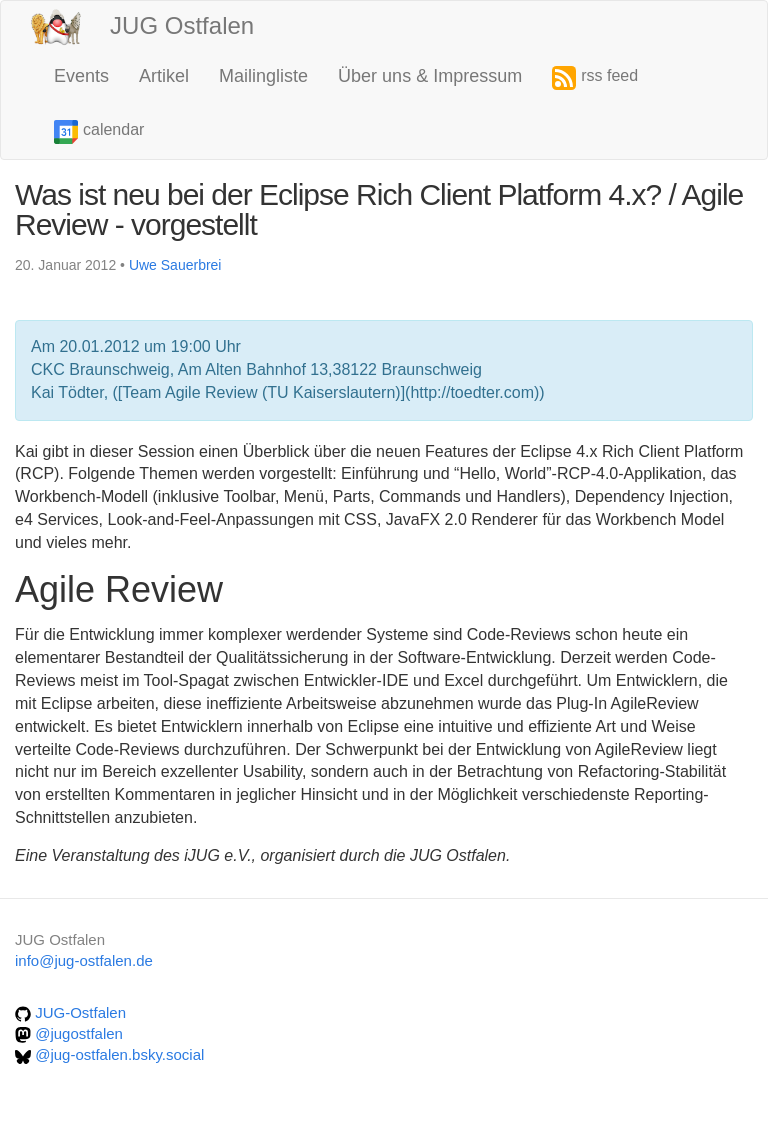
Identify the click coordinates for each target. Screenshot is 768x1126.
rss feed (595, 78)
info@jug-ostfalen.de (84, 960)
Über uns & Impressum (430, 76)
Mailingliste (263, 76)
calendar (99, 132)
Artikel (164, 76)
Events (81, 76)
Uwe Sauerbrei (175, 265)
